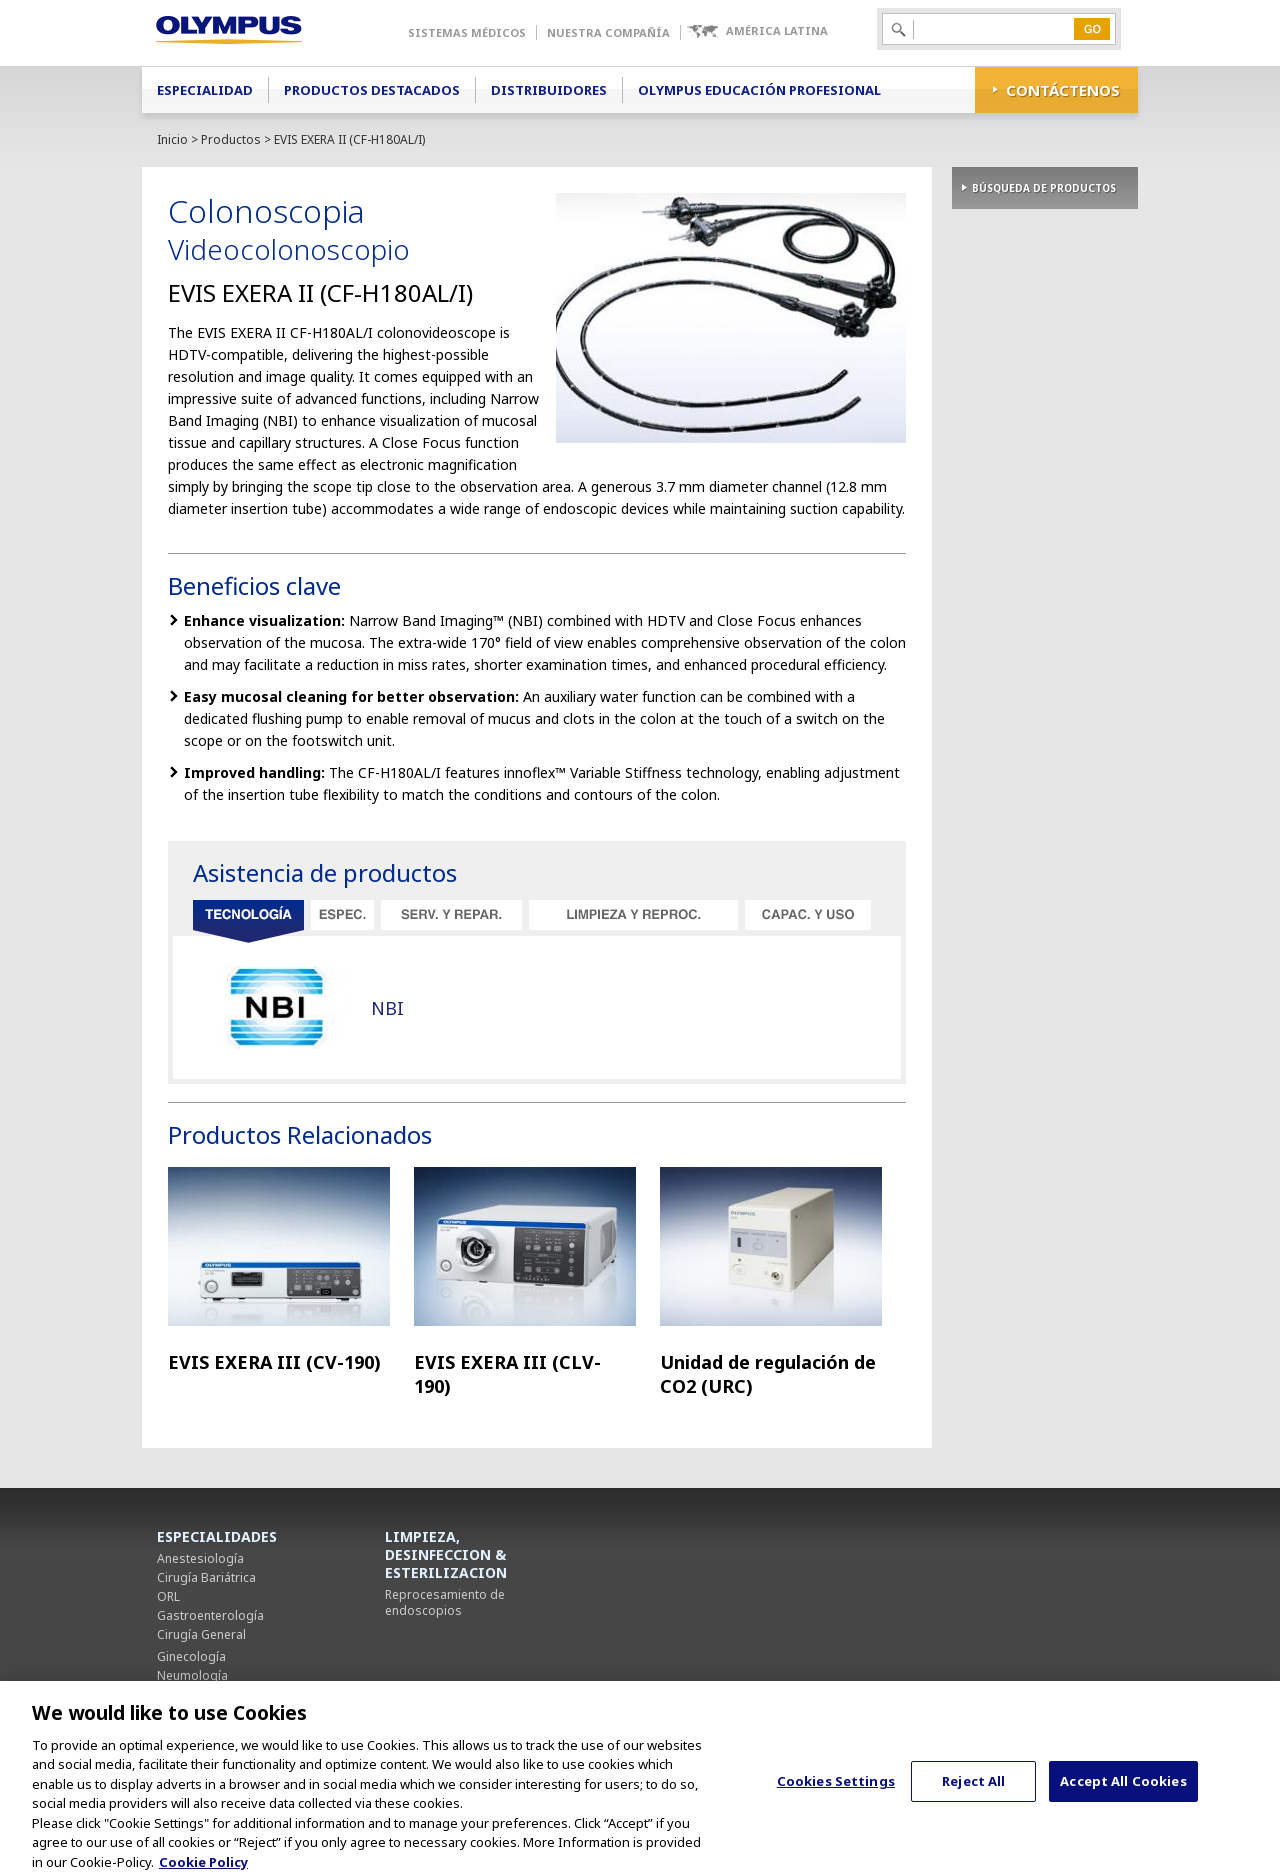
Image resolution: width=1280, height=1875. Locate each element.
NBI (387, 1008)
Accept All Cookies (1123, 1792)
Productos (231, 139)
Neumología (192, 1675)
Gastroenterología (210, 1615)
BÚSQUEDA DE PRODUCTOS (1044, 188)
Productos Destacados (372, 90)
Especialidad (205, 90)
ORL (168, 1596)
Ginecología (191, 1656)
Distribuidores (549, 90)
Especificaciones (342, 915)
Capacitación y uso (808, 915)
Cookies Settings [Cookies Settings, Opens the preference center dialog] (836, 1792)
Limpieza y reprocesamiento (633, 915)
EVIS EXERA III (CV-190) (274, 1362)
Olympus (257, 33)
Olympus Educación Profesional (759, 90)
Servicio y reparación (451, 915)
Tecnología (248, 922)
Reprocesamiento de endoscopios (445, 1602)
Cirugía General (201, 1634)
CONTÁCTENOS (1063, 90)
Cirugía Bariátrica (206, 1577)
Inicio (172, 139)
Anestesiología (200, 1558)
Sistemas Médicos (467, 32)
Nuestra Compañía (608, 32)
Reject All (973, 1792)
